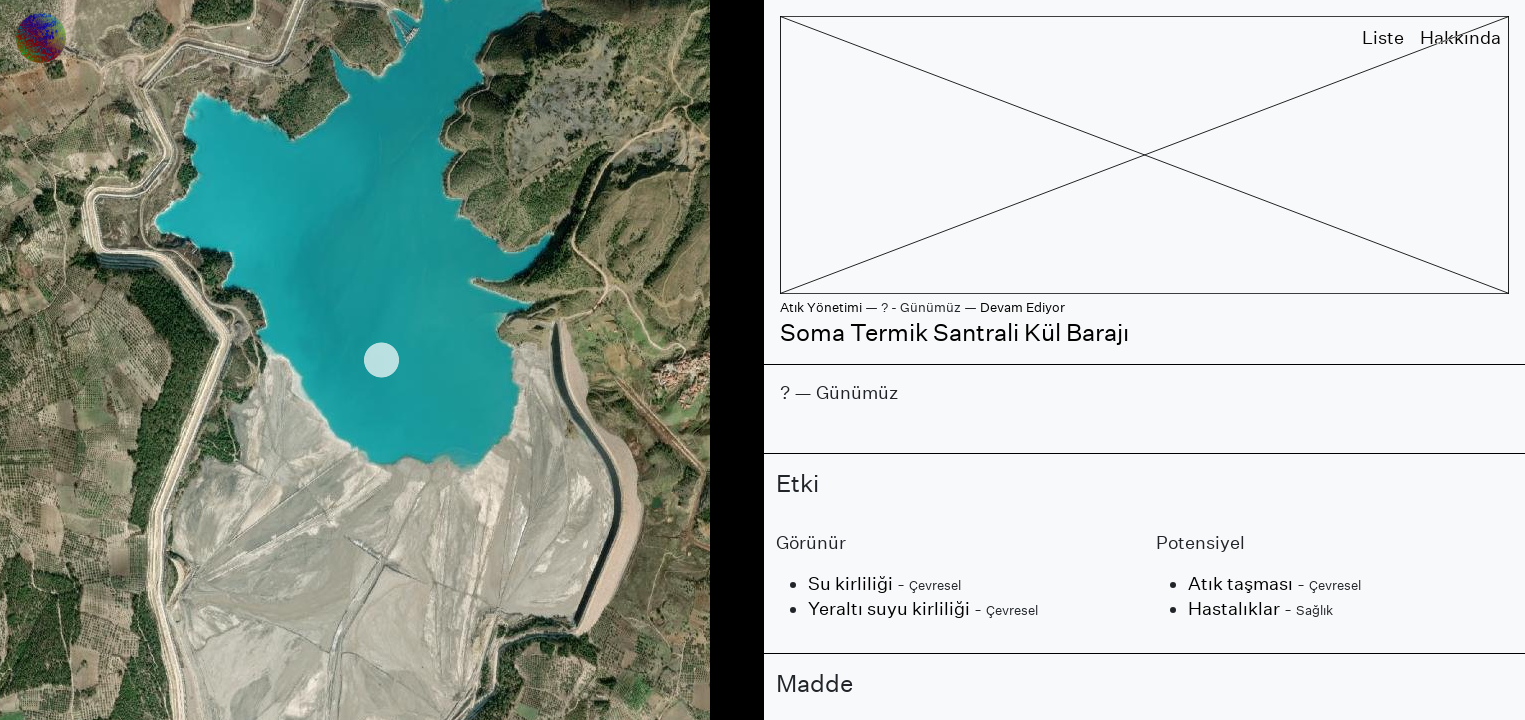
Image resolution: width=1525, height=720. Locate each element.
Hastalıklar (1234, 608)
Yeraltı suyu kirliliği (889, 608)
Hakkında (1460, 37)
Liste (1383, 37)
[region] (381, 360)
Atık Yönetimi (821, 307)
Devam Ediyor (1022, 307)
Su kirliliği (850, 583)
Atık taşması (1240, 583)
